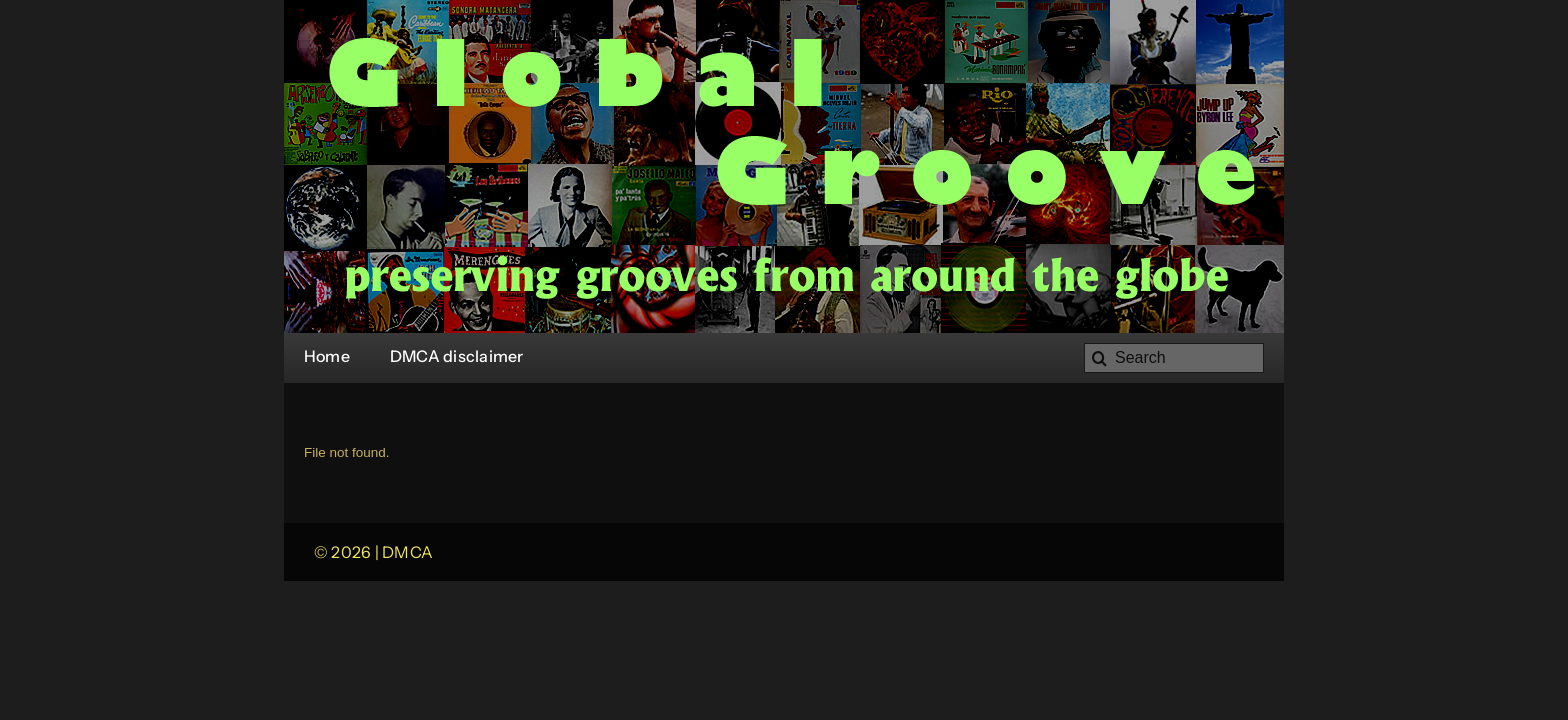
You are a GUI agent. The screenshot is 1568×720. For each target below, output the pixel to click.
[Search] (1174, 358)
